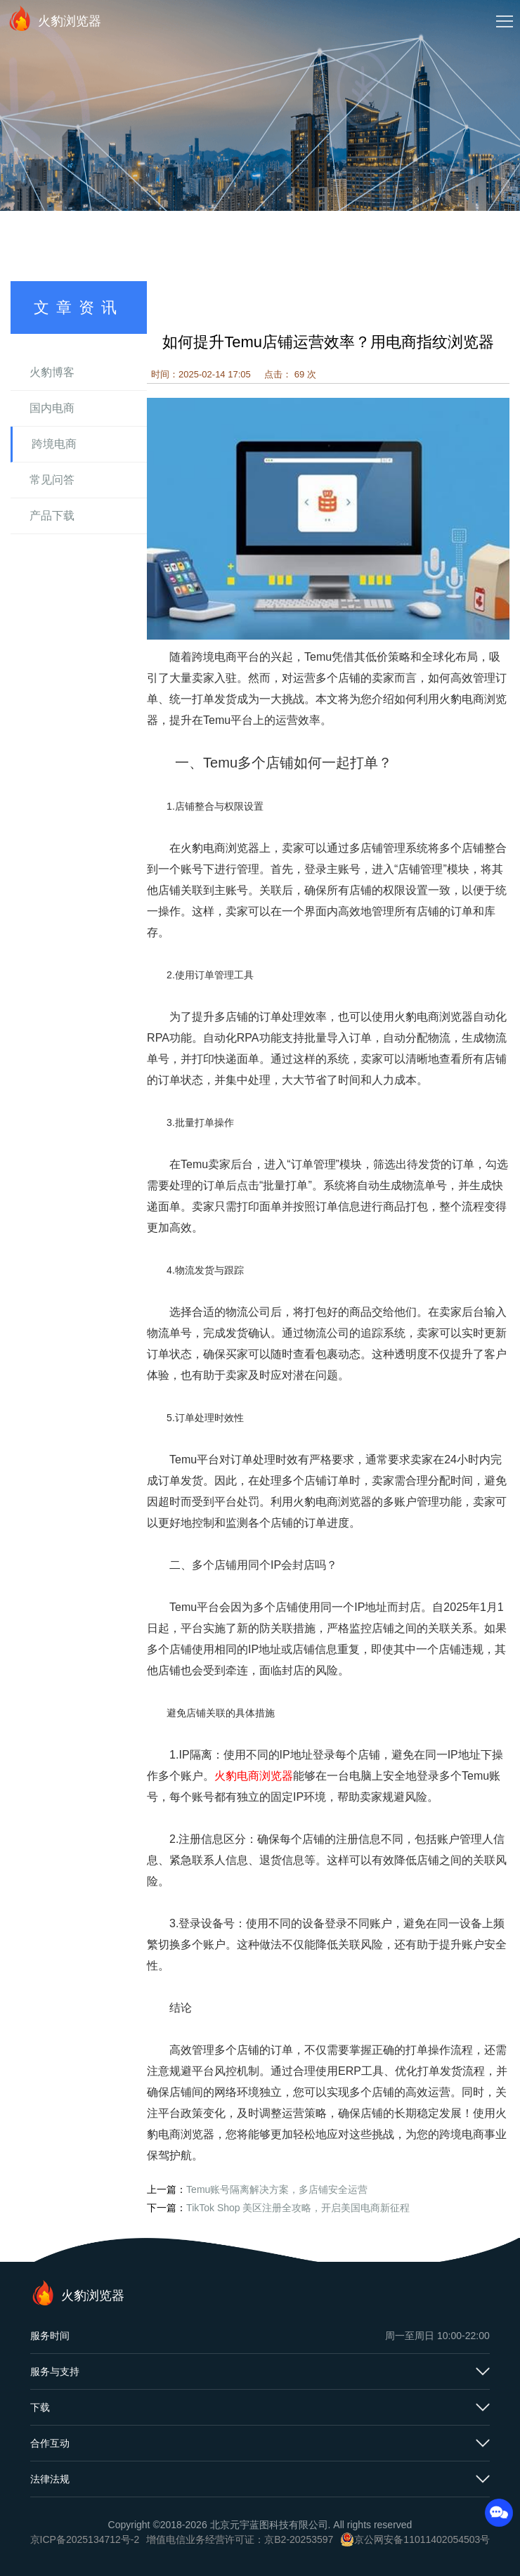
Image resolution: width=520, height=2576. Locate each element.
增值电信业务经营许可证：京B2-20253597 (239, 2539)
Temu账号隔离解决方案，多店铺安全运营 (277, 2189)
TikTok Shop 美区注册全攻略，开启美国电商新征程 (298, 2207)
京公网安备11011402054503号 (422, 2539)
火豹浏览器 (54, 18)
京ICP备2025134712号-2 (85, 2539)
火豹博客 (52, 372)
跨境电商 (54, 444)
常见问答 (52, 480)
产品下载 (52, 516)
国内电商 (52, 408)
